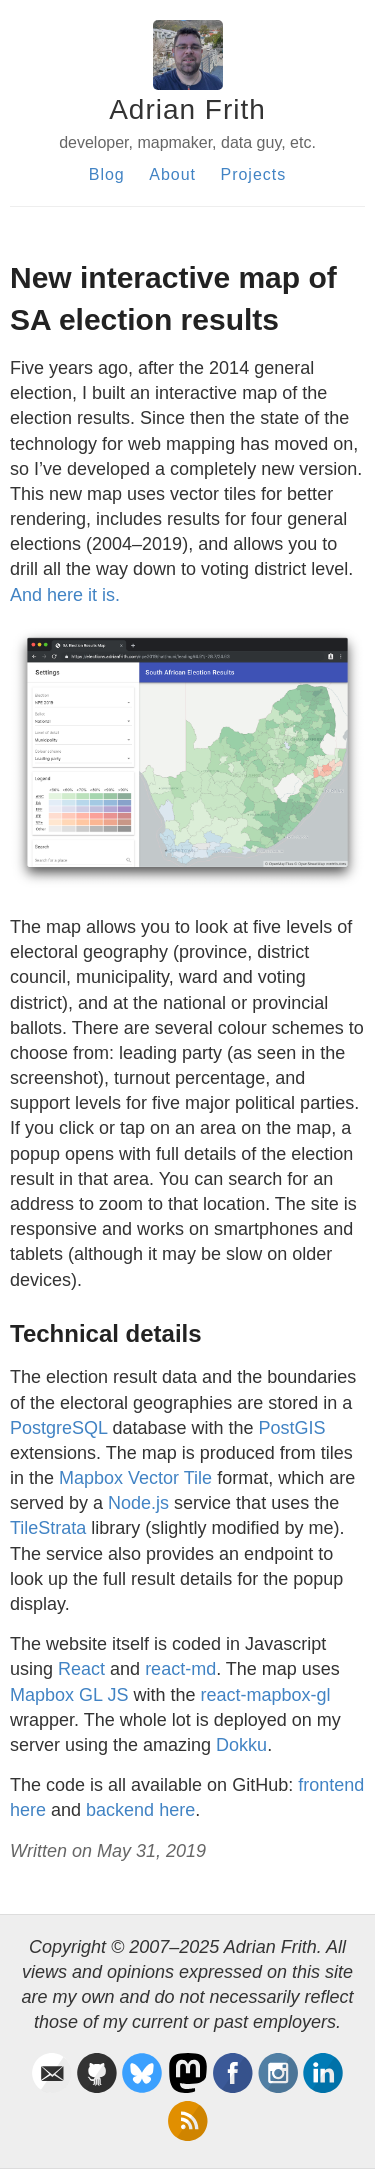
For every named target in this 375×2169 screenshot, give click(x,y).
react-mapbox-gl (265, 1695)
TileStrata (48, 1528)
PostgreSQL (58, 1428)
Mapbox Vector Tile (135, 1478)
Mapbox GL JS (69, 1695)
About (172, 174)
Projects (253, 174)
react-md (180, 1669)
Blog (107, 174)
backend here (140, 1810)
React (81, 1669)
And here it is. (65, 595)
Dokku (241, 1745)
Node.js (138, 1503)
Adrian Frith (187, 109)
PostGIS (292, 1428)
